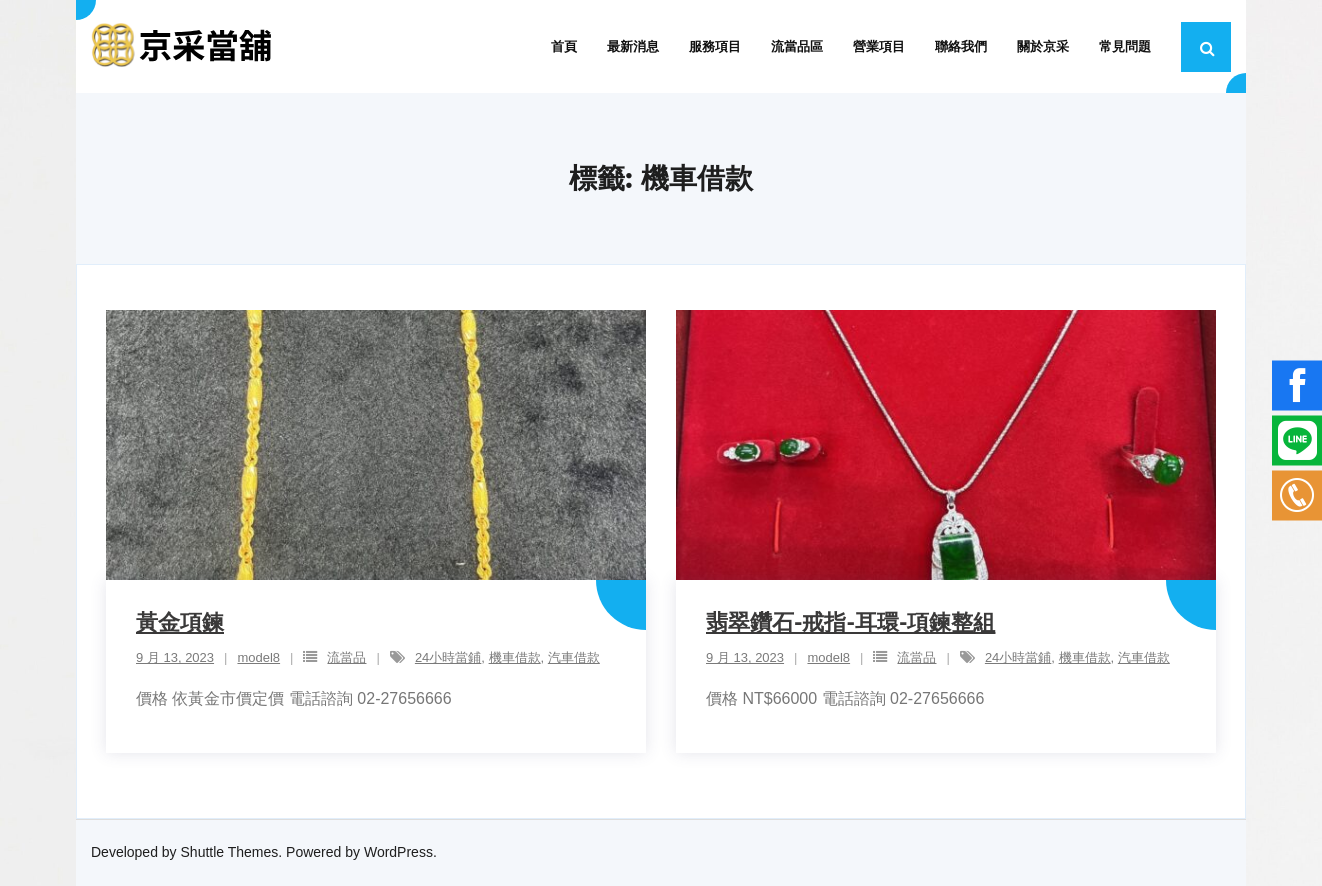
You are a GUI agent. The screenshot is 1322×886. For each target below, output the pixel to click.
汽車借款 (574, 657)
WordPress (398, 852)
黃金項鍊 (180, 622)
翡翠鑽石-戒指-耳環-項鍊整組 (850, 622)
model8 (258, 657)
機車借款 (515, 657)
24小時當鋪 (448, 657)
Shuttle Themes (230, 852)
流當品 (346, 657)
